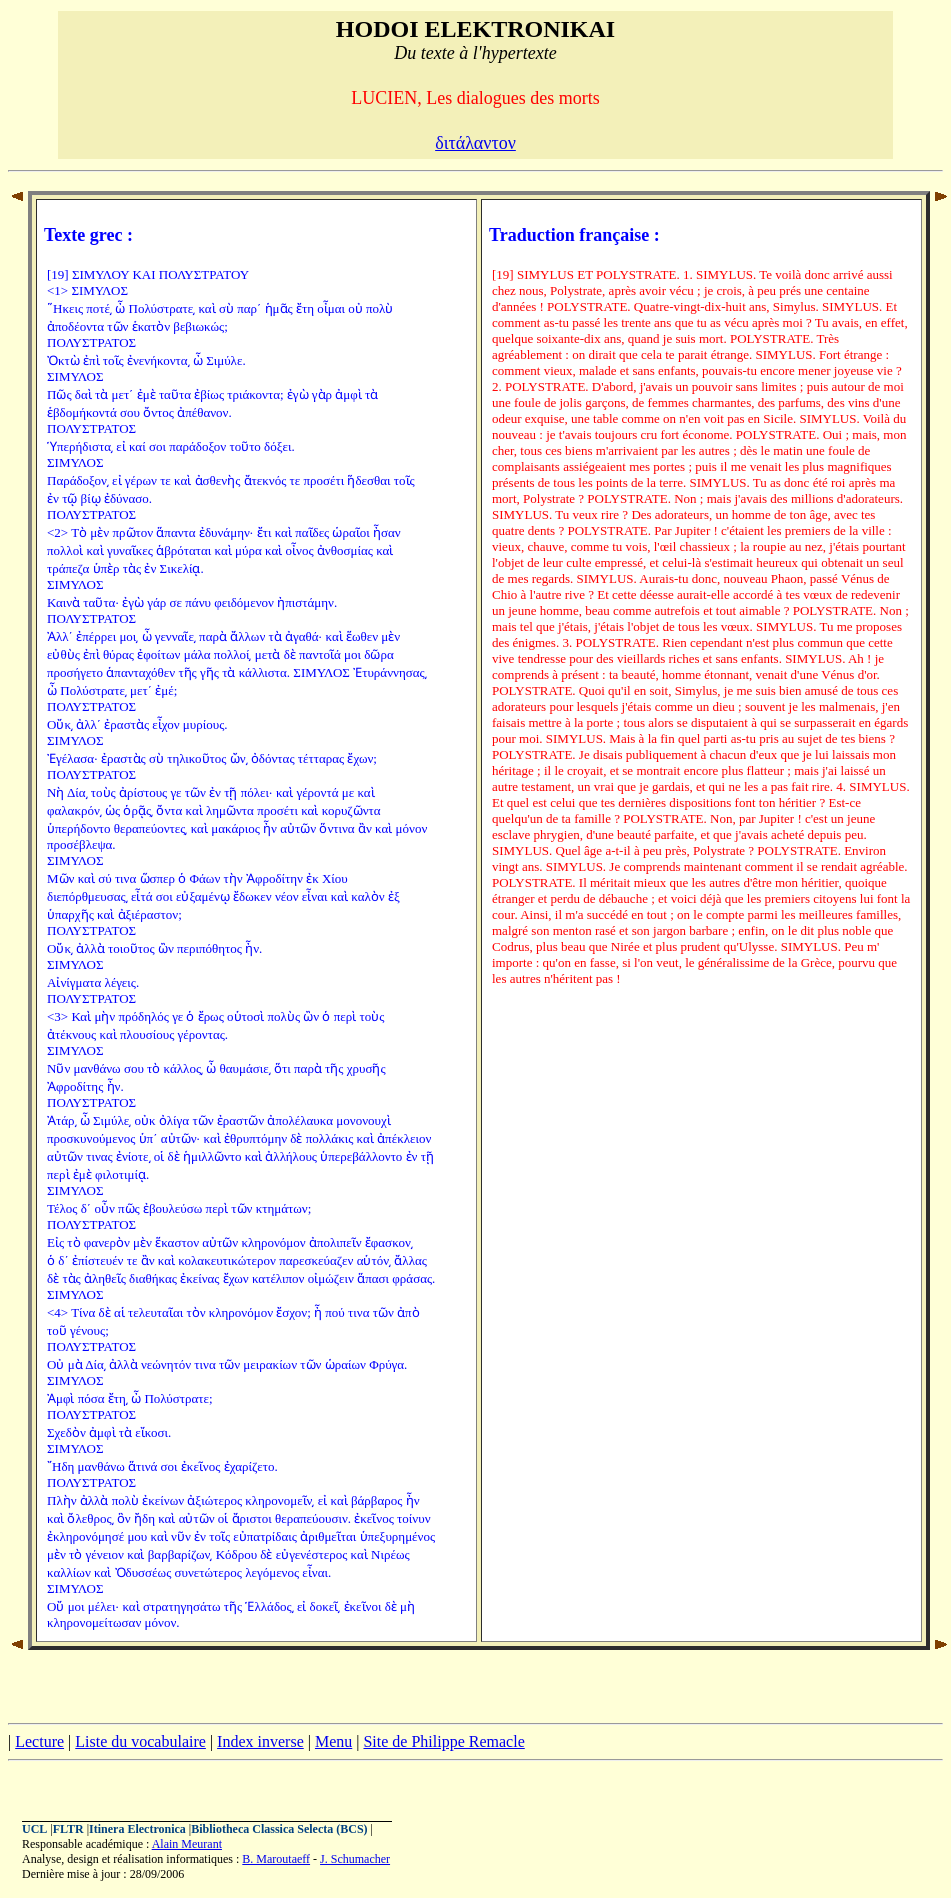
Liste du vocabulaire (140, 1741)
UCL (34, 1829)
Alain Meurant (187, 1844)
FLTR (68, 1829)
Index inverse (260, 1741)
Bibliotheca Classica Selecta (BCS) (279, 1829)
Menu (333, 1741)
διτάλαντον (475, 143)
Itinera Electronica (137, 1829)
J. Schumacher (355, 1859)
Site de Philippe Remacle (443, 1741)
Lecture (39, 1741)
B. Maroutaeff (276, 1859)
